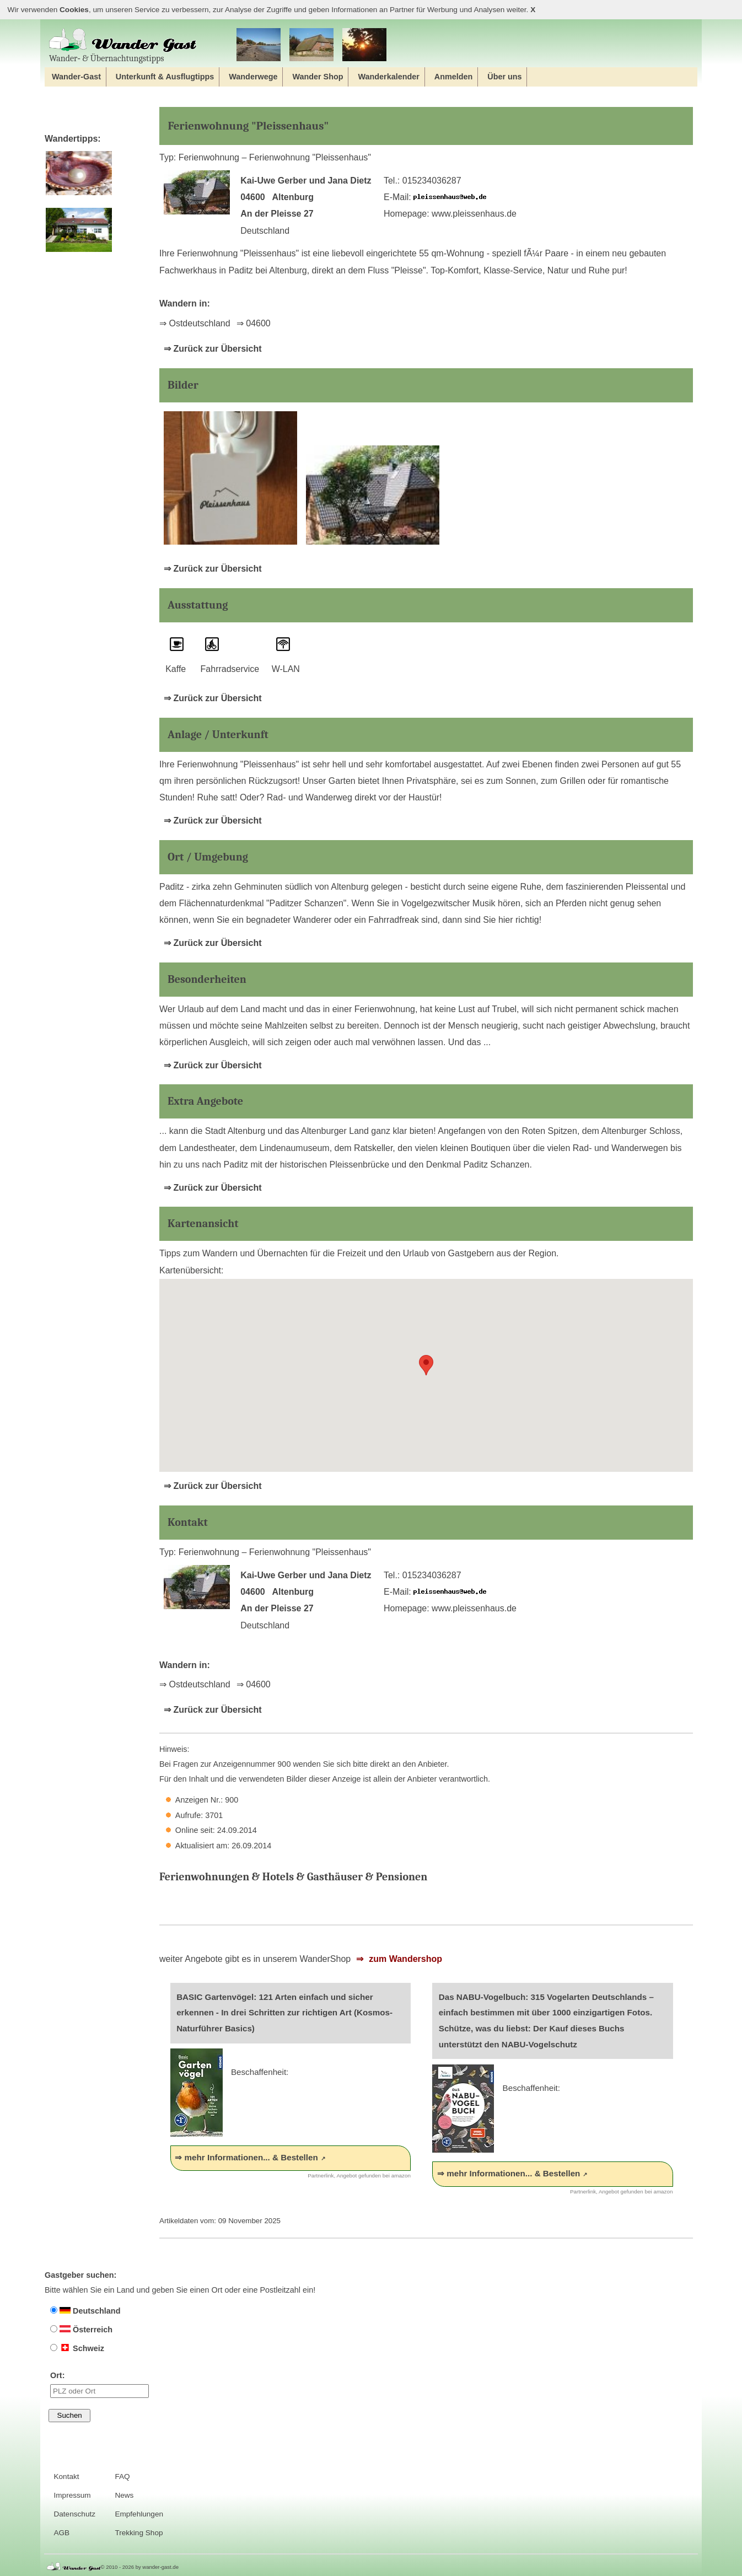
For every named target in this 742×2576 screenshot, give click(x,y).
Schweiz (77, 2348)
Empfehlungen (139, 2514)
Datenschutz (74, 2514)
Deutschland (85, 2310)
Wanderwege (253, 76)
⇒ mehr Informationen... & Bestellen (246, 2157)
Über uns (504, 76)
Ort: (99, 2384)
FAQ (122, 2476)
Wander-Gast (76, 76)
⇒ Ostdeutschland (194, 323)
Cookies (74, 10)
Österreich (81, 2329)
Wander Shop (317, 76)
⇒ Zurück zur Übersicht (212, 348)
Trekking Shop (139, 2533)
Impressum (71, 2495)
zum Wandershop (404, 1959)
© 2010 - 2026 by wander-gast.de (140, 2567)
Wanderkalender (388, 76)
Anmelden (453, 76)
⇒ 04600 (253, 323)
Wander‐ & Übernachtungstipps (123, 45)
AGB (61, 2533)
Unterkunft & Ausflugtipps (165, 76)
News (124, 2495)
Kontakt (66, 2476)
